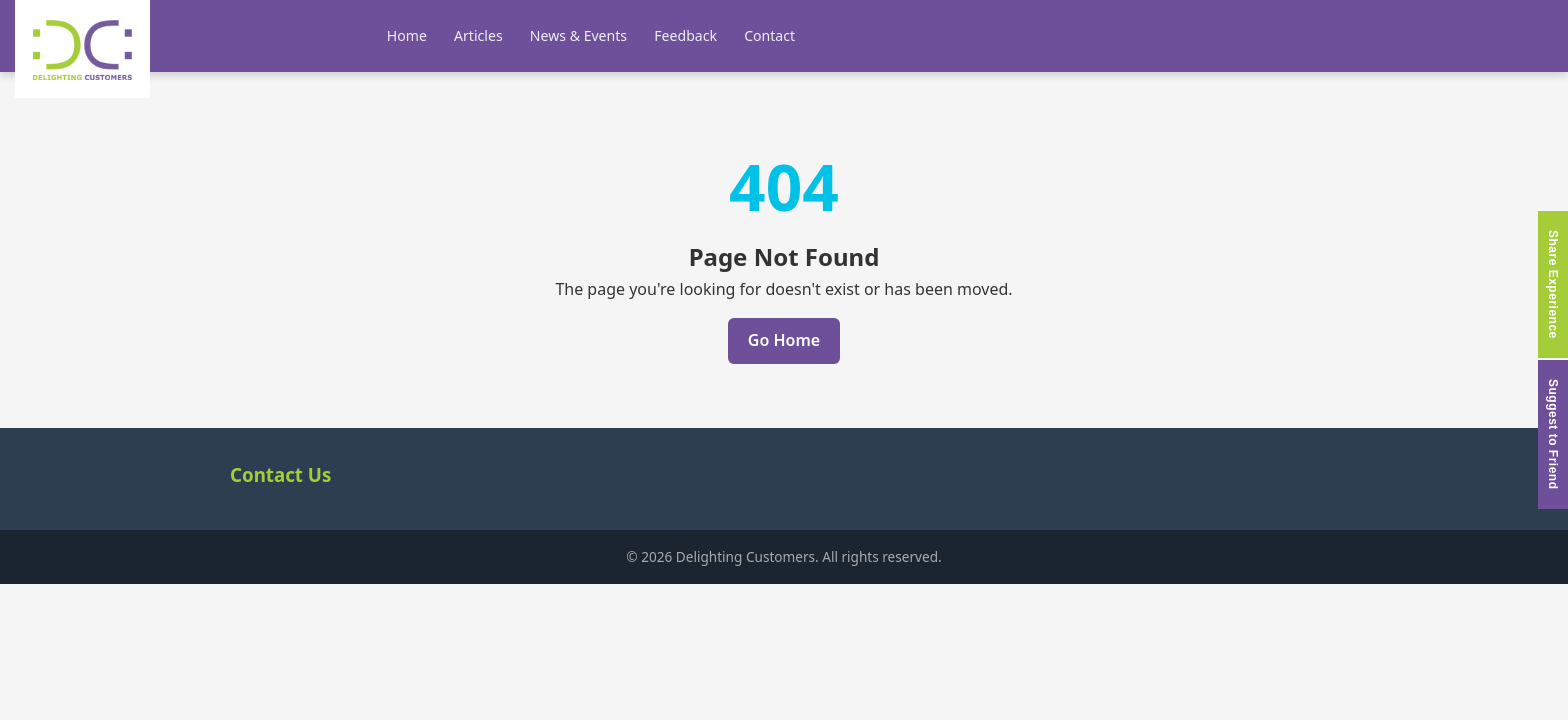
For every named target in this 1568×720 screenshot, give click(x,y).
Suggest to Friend (1553, 434)
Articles (478, 35)
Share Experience (1553, 284)
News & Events (578, 35)
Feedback (685, 35)
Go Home (784, 340)
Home (407, 35)
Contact (769, 35)
